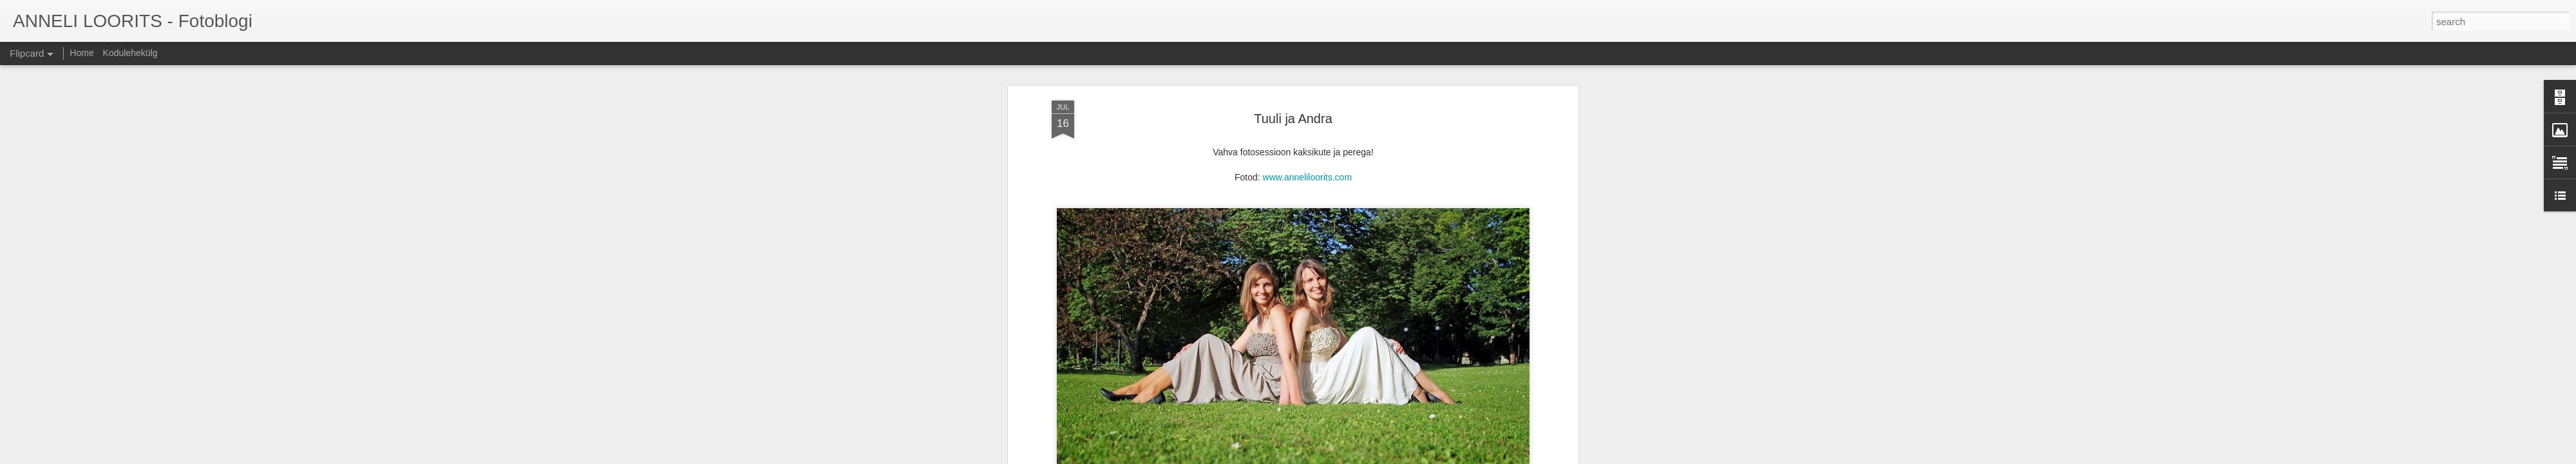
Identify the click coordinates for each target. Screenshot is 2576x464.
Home (81, 53)
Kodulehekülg (130, 53)
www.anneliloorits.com (1307, 142)
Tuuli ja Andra (1293, 83)
